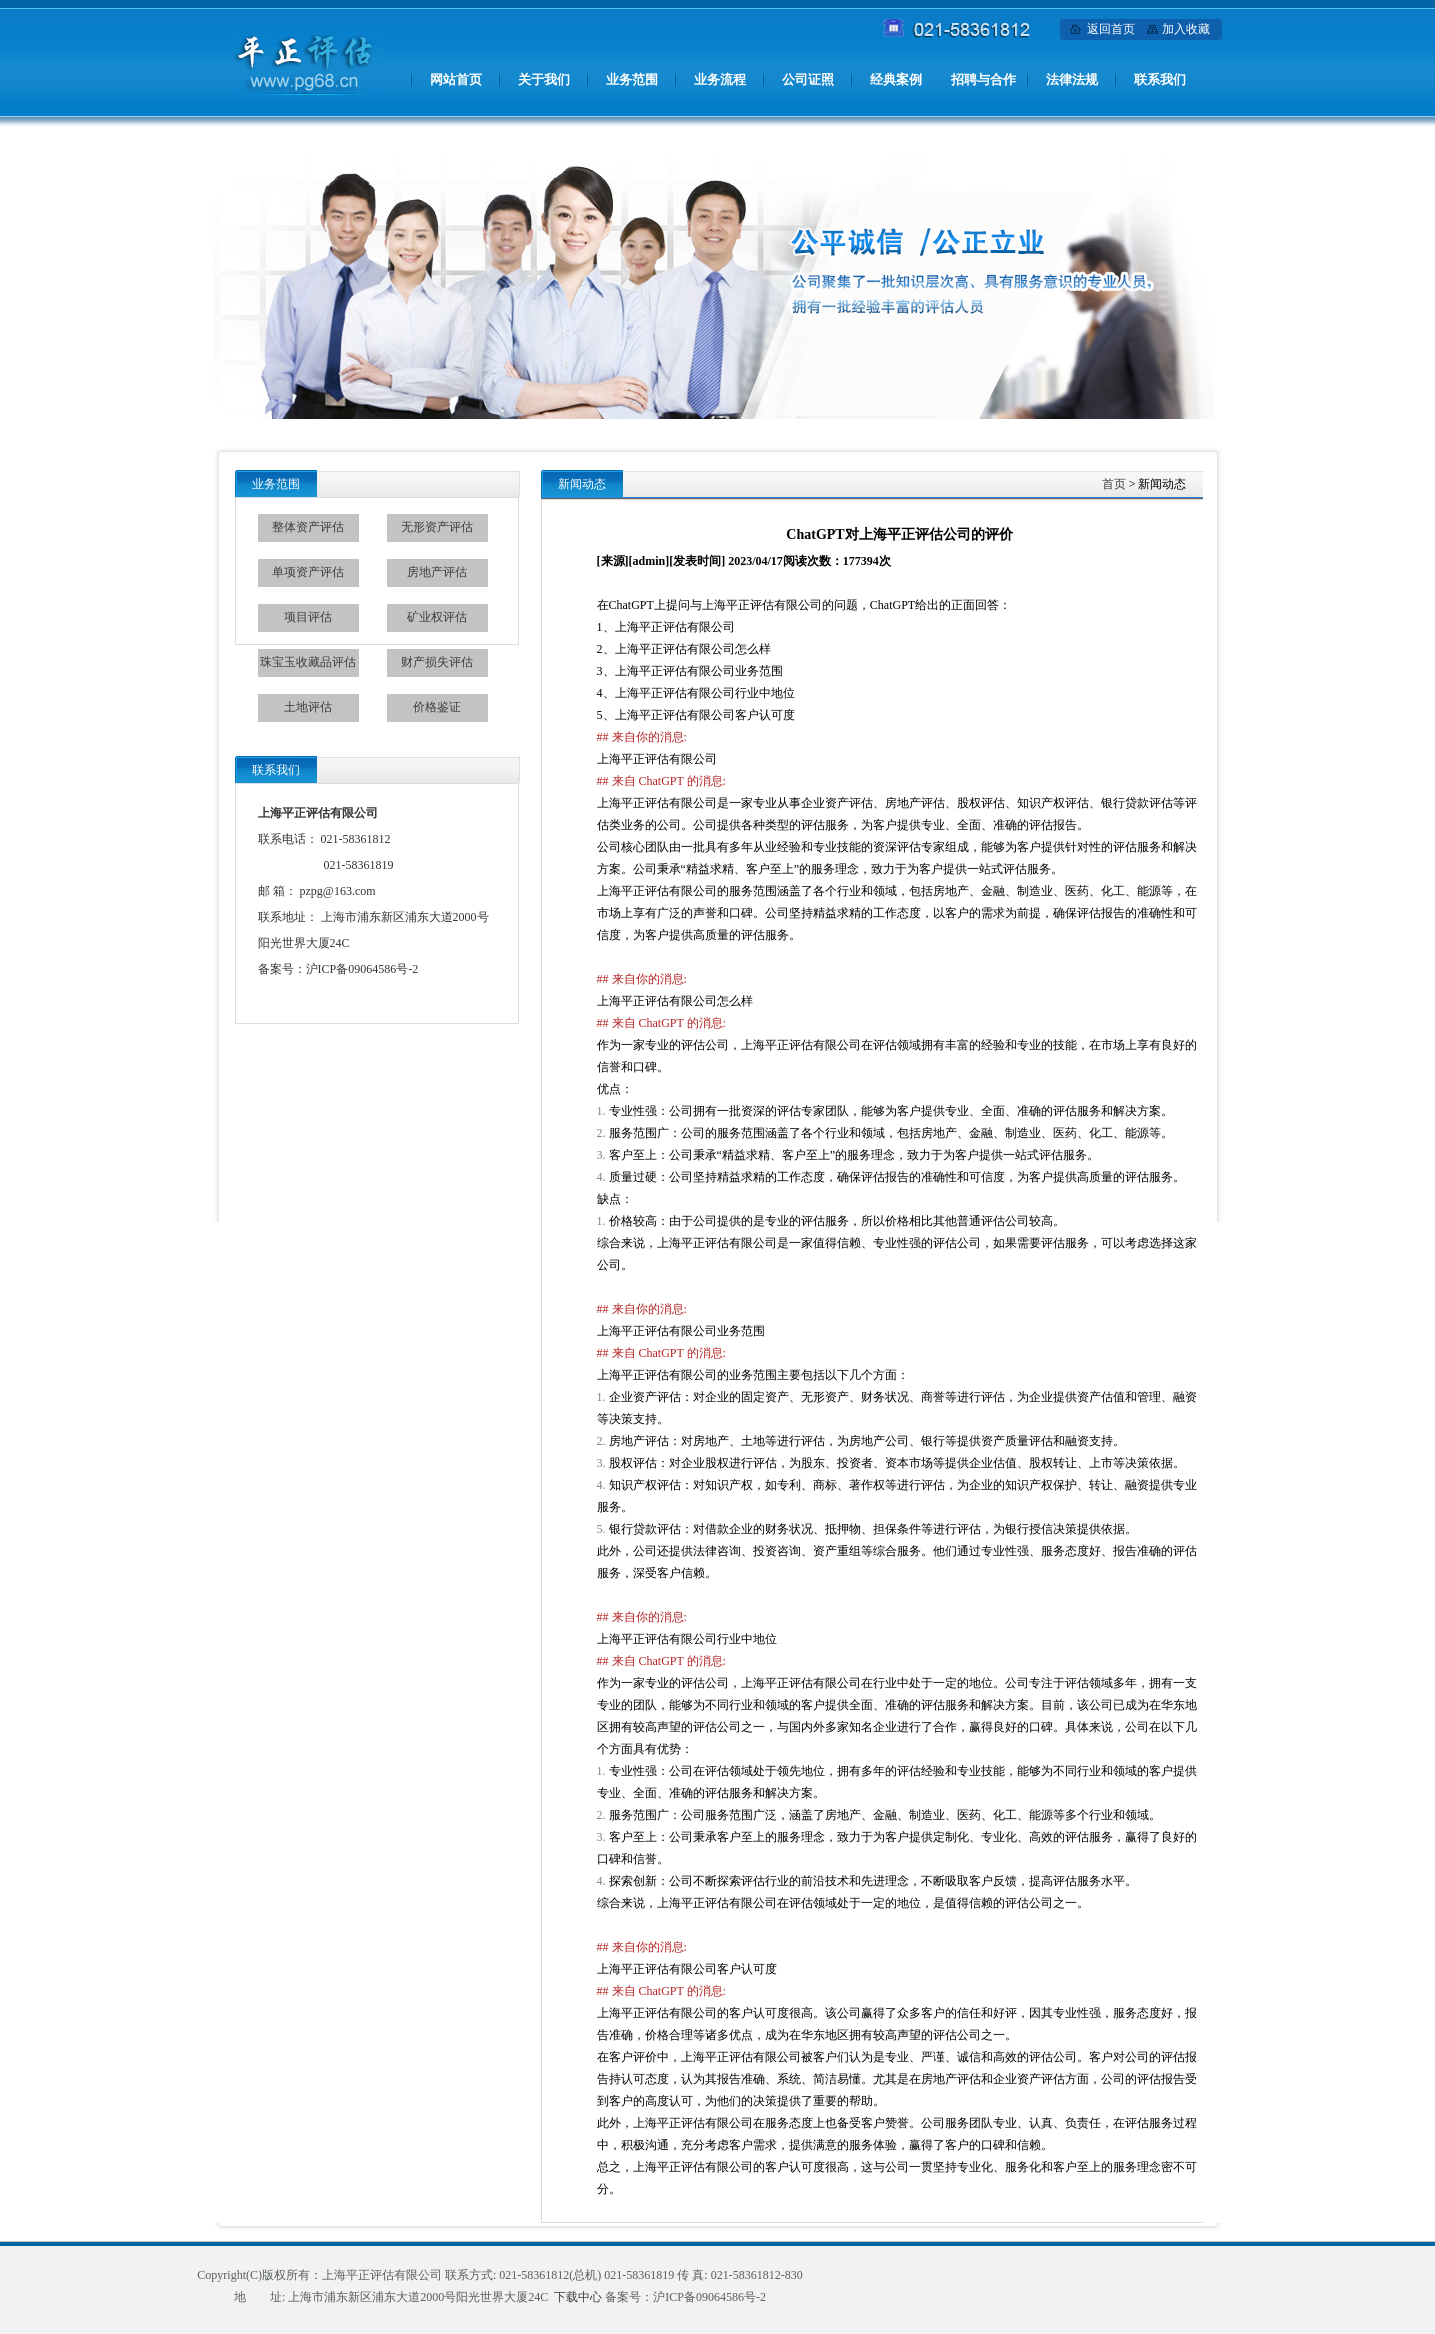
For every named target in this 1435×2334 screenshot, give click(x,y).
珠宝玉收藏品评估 (308, 662)
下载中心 (578, 2297)
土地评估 (308, 707)
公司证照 (808, 79)
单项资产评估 (308, 572)
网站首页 (456, 79)
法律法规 (1072, 79)
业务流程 (720, 79)
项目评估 (308, 617)
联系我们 (1160, 79)
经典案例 (896, 79)
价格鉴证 (437, 707)
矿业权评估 (437, 617)
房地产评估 (437, 572)
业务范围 (632, 79)
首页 (1114, 484)
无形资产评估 (437, 527)
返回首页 (1111, 29)
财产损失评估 (437, 662)
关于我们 (544, 79)
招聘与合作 (983, 79)
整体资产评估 (308, 527)
